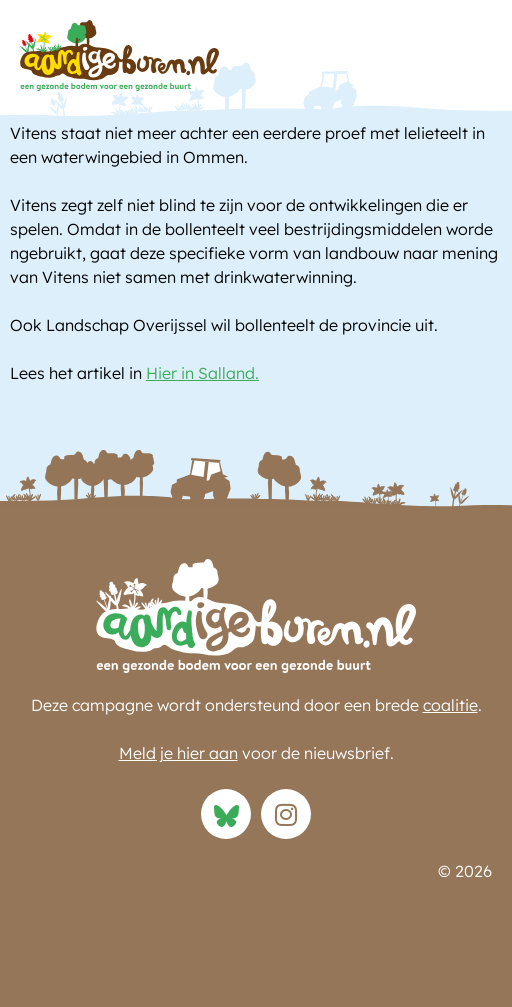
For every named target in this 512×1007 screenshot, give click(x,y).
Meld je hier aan (178, 753)
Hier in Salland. (202, 373)
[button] (472, 61)
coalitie (450, 705)
